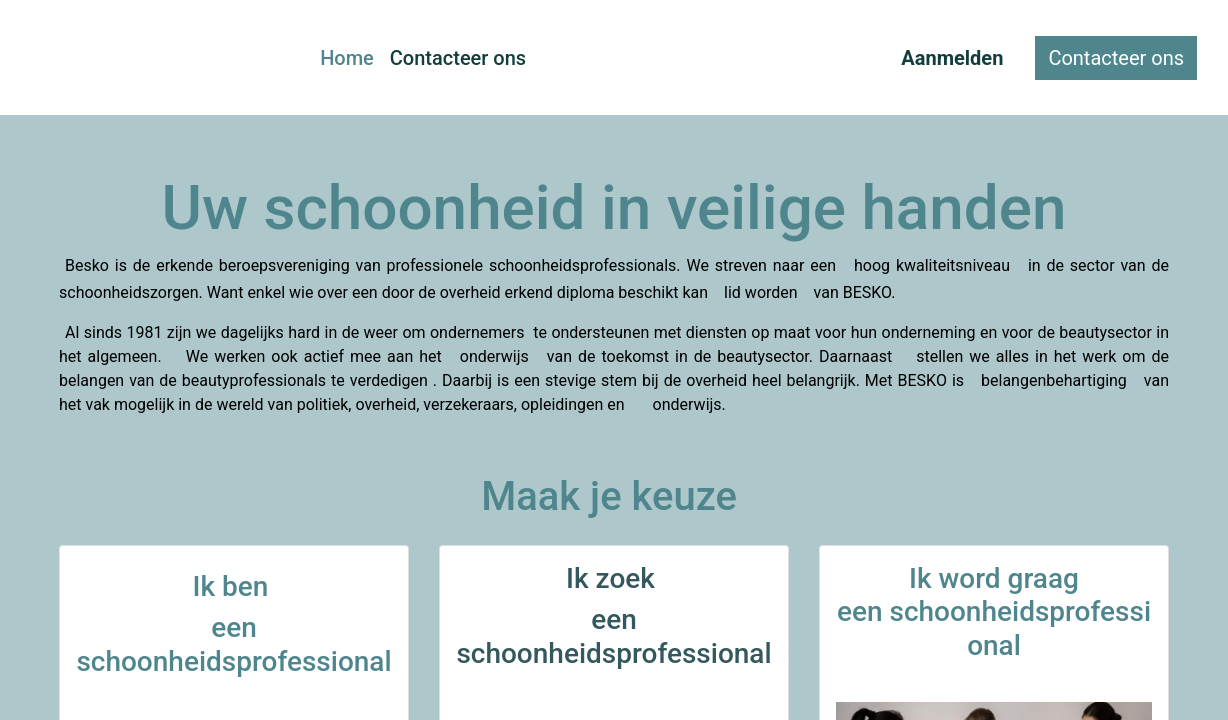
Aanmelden (952, 58)
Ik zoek (614, 578)
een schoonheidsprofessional (613, 636)
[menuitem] (347, 58)
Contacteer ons (1116, 58)
